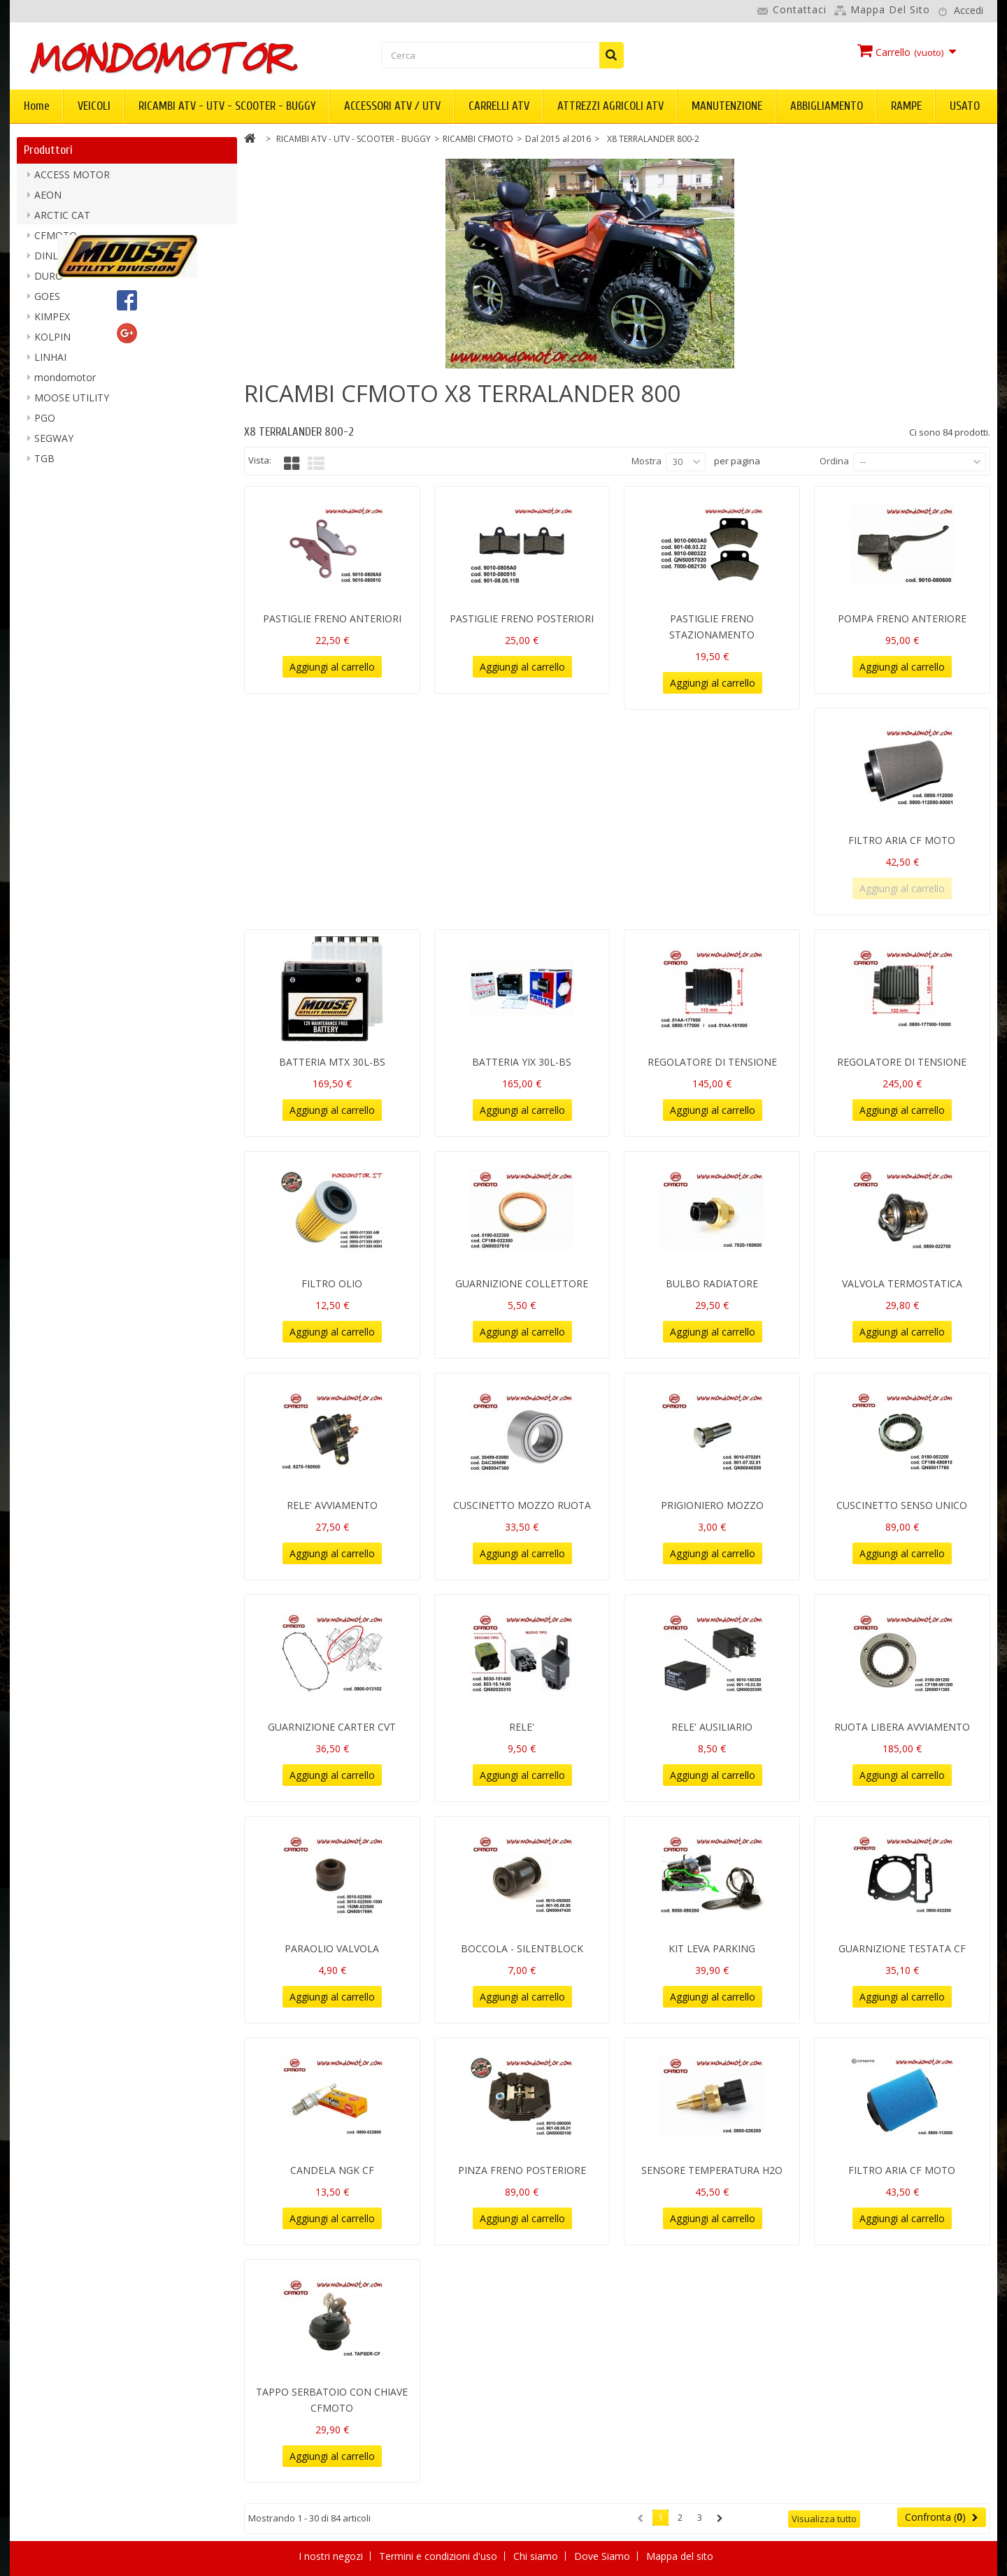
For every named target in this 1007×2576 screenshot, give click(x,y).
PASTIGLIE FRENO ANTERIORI (332, 618)
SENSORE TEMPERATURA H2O (712, 2170)
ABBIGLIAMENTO (826, 106)
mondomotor (65, 382)
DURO (48, 281)
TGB (44, 464)
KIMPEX (52, 322)
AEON (48, 200)
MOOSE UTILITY (71, 403)
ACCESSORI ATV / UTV (392, 106)
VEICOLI (94, 106)
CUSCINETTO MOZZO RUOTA (522, 1505)
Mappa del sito (890, 9)
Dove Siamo (603, 2556)
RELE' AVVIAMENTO (332, 1505)
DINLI (47, 261)
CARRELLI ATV (499, 106)
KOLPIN (52, 342)
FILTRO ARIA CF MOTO (901, 840)
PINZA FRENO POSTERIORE (522, 2170)
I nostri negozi (332, 2556)
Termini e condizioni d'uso (439, 2556)
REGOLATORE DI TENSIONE (712, 1061)
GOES (47, 301)
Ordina (834, 461)
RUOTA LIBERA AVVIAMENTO (902, 1726)
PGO (44, 423)
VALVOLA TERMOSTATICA (902, 1283)
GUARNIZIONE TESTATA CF (902, 1948)
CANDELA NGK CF (332, 2170)
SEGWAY (53, 443)
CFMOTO (55, 241)
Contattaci (800, 9)
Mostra (646, 461)
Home (37, 106)
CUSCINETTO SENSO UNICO (901, 1505)
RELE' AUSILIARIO (711, 1726)
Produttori (48, 150)
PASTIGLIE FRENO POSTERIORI (522, 618)
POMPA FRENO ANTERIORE (902, 618)
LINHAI (50, 362)
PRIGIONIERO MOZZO (712, 1505)
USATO (965, 106)
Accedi (968, 10)
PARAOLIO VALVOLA (332, 1948)
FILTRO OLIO (331, 1283)
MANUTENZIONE (727, 106)
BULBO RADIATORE (712, 1283)
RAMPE (906, 106)
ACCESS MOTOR (72, 180)
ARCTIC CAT (62, 220)
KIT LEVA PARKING (712, 1948)
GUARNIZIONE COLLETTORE (521, 1283)
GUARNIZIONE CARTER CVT (332, 1726)
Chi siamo (537, 2556)
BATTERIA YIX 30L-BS (521, 1061)
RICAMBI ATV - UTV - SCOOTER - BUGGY (227, 106)
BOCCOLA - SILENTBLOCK (522, 1948)
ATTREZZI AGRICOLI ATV (610, 106)
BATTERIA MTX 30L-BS (332, 1061)
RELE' (521, 1726)
